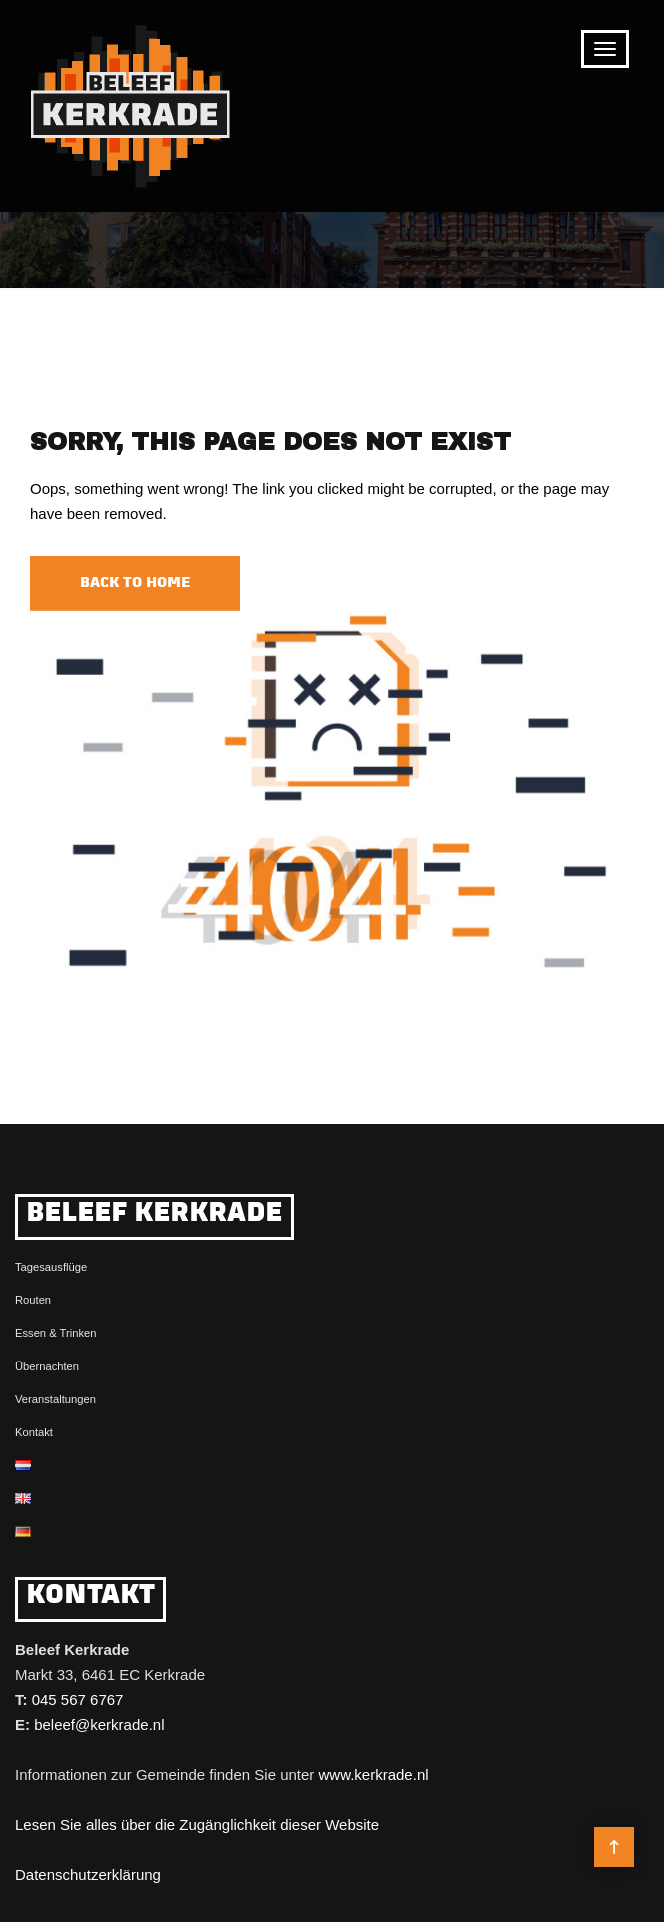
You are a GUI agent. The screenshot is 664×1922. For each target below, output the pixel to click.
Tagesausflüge (51, 1267)
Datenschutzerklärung (88, 1874)
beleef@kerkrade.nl (99, 1724)
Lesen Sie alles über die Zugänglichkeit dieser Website (197, 1824)
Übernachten (47, 1366)
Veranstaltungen (55, 1399)
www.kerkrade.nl (374, 1774)
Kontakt (34, 1432)
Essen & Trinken (55, 1333)
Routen (33, 1300)
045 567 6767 (78, 1699)
